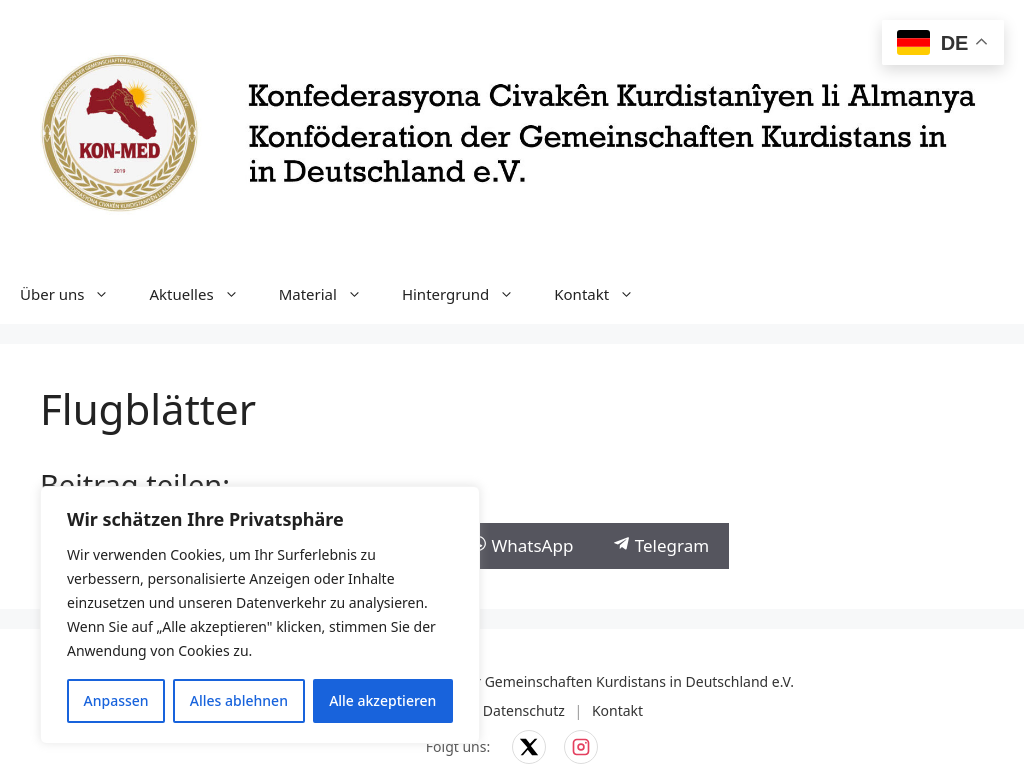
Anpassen (116, 700)
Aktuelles (203, 294)
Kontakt (604, 294)
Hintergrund (468, 294)
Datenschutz (524, 710)
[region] (260, 615)
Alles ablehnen (239, 700)
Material (330, 294)
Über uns (74, 294)
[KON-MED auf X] (529, 747)
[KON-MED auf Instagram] (581, 747)
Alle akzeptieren (382, 700)
